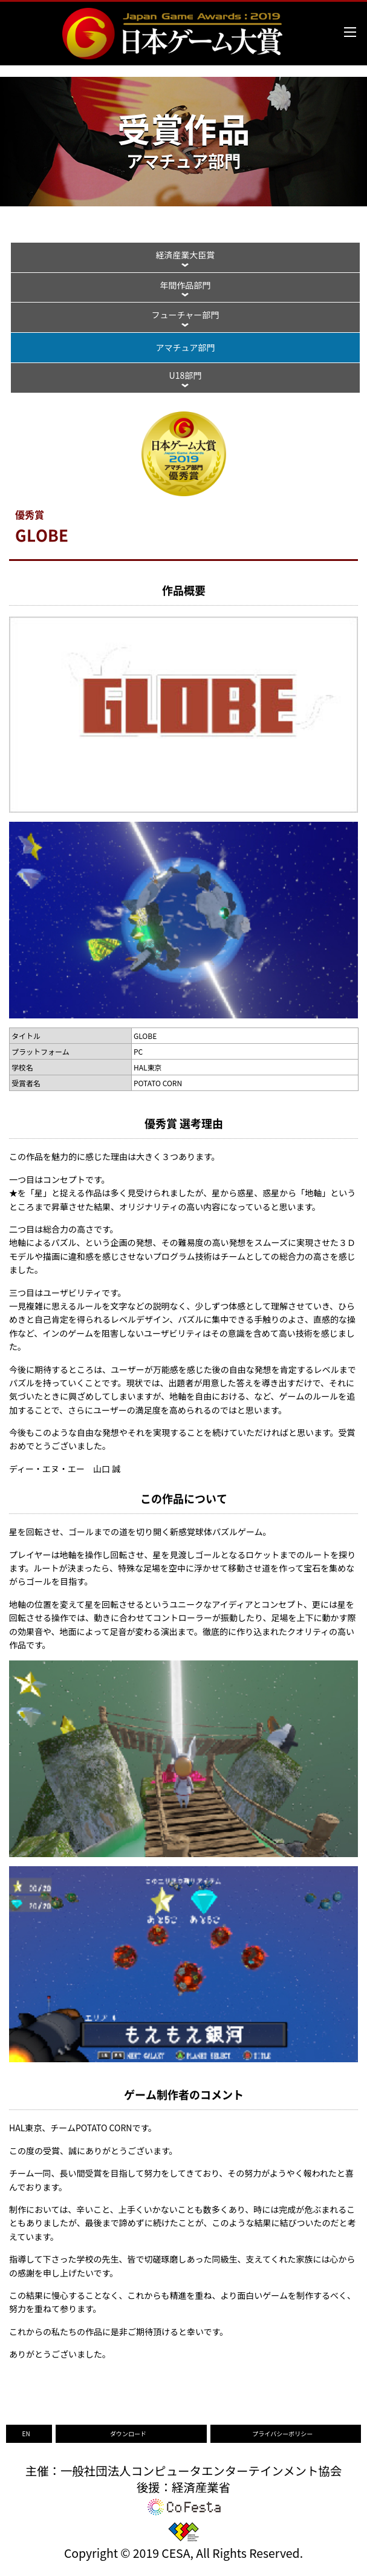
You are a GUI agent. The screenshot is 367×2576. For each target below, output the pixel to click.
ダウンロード (128, 2433)
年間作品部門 (185, 285)
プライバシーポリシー (282, 2433)
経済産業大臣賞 (185, 255)
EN (26, 2433)
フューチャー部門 (185, 315)
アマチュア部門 (185, 347)
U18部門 (185, 375)
